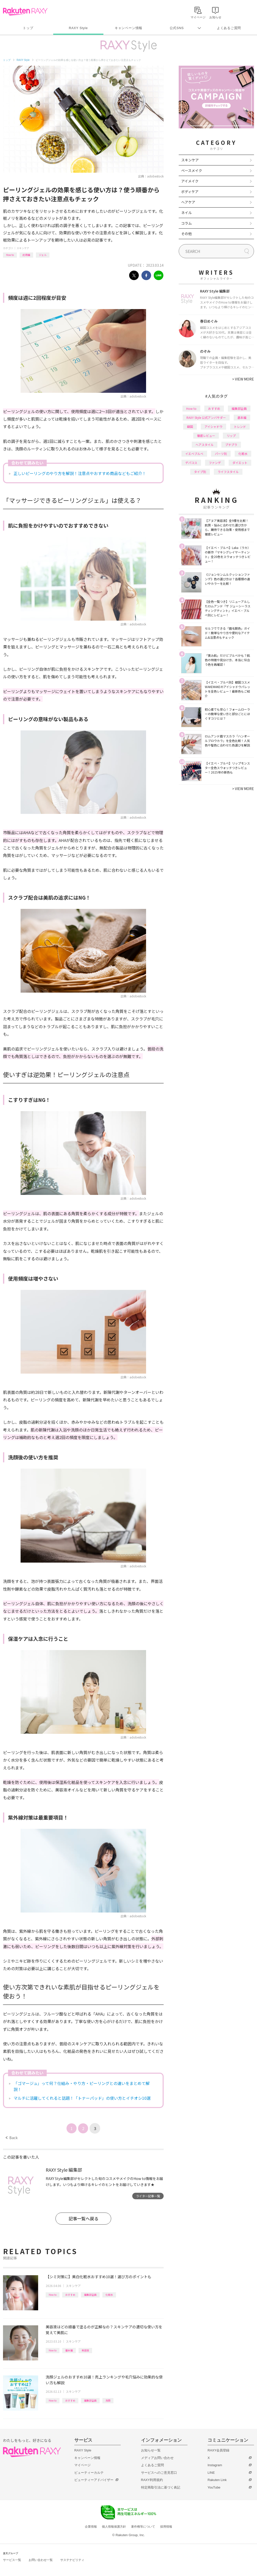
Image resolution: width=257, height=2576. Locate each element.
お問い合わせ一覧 (41, 2560)
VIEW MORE (243, 378)
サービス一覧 (12, 2560)
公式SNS (177, 28)
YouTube (214, 2487)
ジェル (42, 255)
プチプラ (231, 444)
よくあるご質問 (229, 28)
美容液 (85, 2350)
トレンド (240, 426)
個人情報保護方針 (114, 2526)
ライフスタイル (228, 471)
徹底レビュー (206, 435)
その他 (186, 233)
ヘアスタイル (205, 444)
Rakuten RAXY (25, 12)
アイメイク (190, 180)
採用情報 (166, 2526)
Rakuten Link (217, 2480)
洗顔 (107, 2400)
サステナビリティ (72, 2560)
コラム (186, 223)
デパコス (191, 462)
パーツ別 (221, 453)
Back (12, 2137)
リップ (231, 435)
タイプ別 (200, 471)
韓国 (190, 426)
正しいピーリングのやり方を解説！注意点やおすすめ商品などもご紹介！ (80, 473)
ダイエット (239, 462)
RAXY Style (78, 28)
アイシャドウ (213, 426)
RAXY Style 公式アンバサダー (206, 417)
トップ (28, 28)
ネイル (186, 212)
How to (10, 255)
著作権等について (143, 2526)
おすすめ (70, 2295)
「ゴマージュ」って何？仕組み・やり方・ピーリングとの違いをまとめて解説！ (82, 2086)
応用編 (26, 255)
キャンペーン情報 (128, 28)
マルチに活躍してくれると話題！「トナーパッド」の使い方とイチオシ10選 (82, 2098)
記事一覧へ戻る (83, 2218)
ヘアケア (188, 202)
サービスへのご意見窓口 (159, 2472)
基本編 (69, 2350)
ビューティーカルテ (89, 2472)
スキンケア (23, 248)
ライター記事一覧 (148, 2196)
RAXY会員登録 (218, 2450)
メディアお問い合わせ (157, 2458)
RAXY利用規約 (152, 2480)
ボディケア (190, 191)
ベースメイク (191, 170)
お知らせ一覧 (151, 2450)
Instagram (215, 2465)
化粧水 (109, 2295)
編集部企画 (90, 2295)
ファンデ (215, 462)
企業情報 (91, 2526)
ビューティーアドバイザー (93, 2480)
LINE (211, 2472)
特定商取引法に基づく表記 (160, 2487)
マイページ (82, 2465)
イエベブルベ (194, 453)
